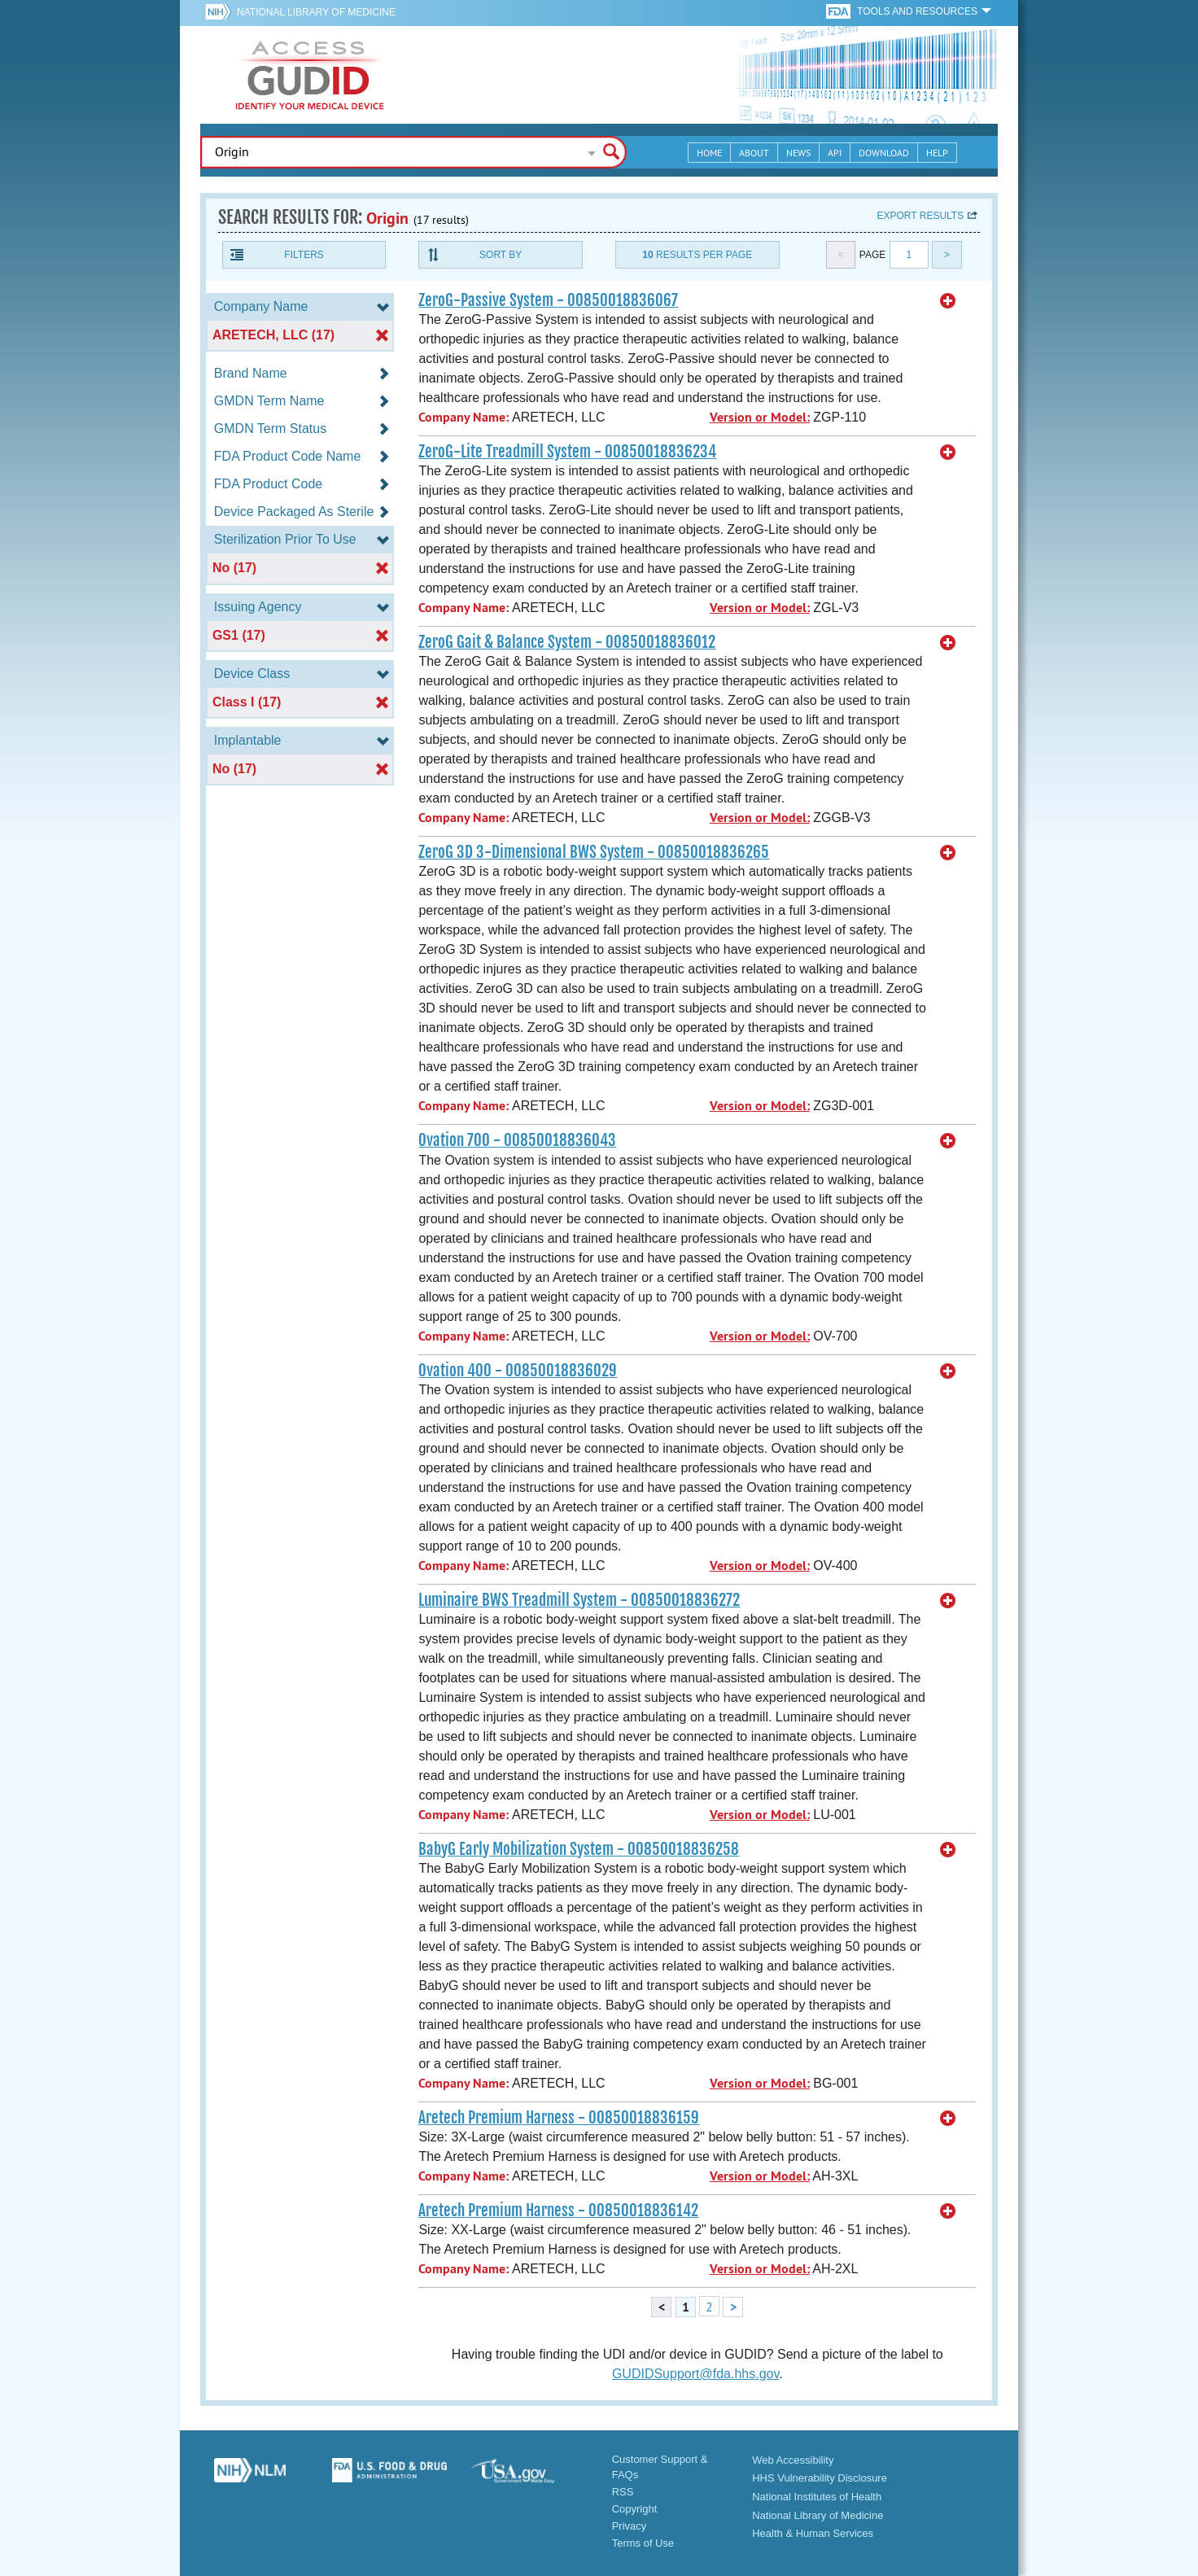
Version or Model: (760, 417)
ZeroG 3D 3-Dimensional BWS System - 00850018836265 (593, 852)
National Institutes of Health (816, 2497)
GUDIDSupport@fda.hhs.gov (695, 2374)
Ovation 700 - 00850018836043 (517, 1140)
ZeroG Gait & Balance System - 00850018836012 (566, 642)
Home (709, 153)
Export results (920, 215)
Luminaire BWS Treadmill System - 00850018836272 (579, 1600)
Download (884, 153)
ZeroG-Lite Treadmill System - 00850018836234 (567, 451)
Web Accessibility (792, 2460)
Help (937, 153)
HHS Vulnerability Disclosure (819, 2478)
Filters (303, 254)
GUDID (310, 75)
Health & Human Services (812, 2533)
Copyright (635, 2509)
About (754, 153)
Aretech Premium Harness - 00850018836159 (558, 2118)
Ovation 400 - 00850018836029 (517, 1370)
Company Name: (463, 417)
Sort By (500, 254)
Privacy (629, 2526)
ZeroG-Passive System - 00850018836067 (548, 300)
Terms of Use (643, 2543)
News (798, 153)
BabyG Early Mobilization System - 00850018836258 (578, 1849)
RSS (623, 2492)
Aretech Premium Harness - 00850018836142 (558, 2210)
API (835, 153)
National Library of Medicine (316, 12)
